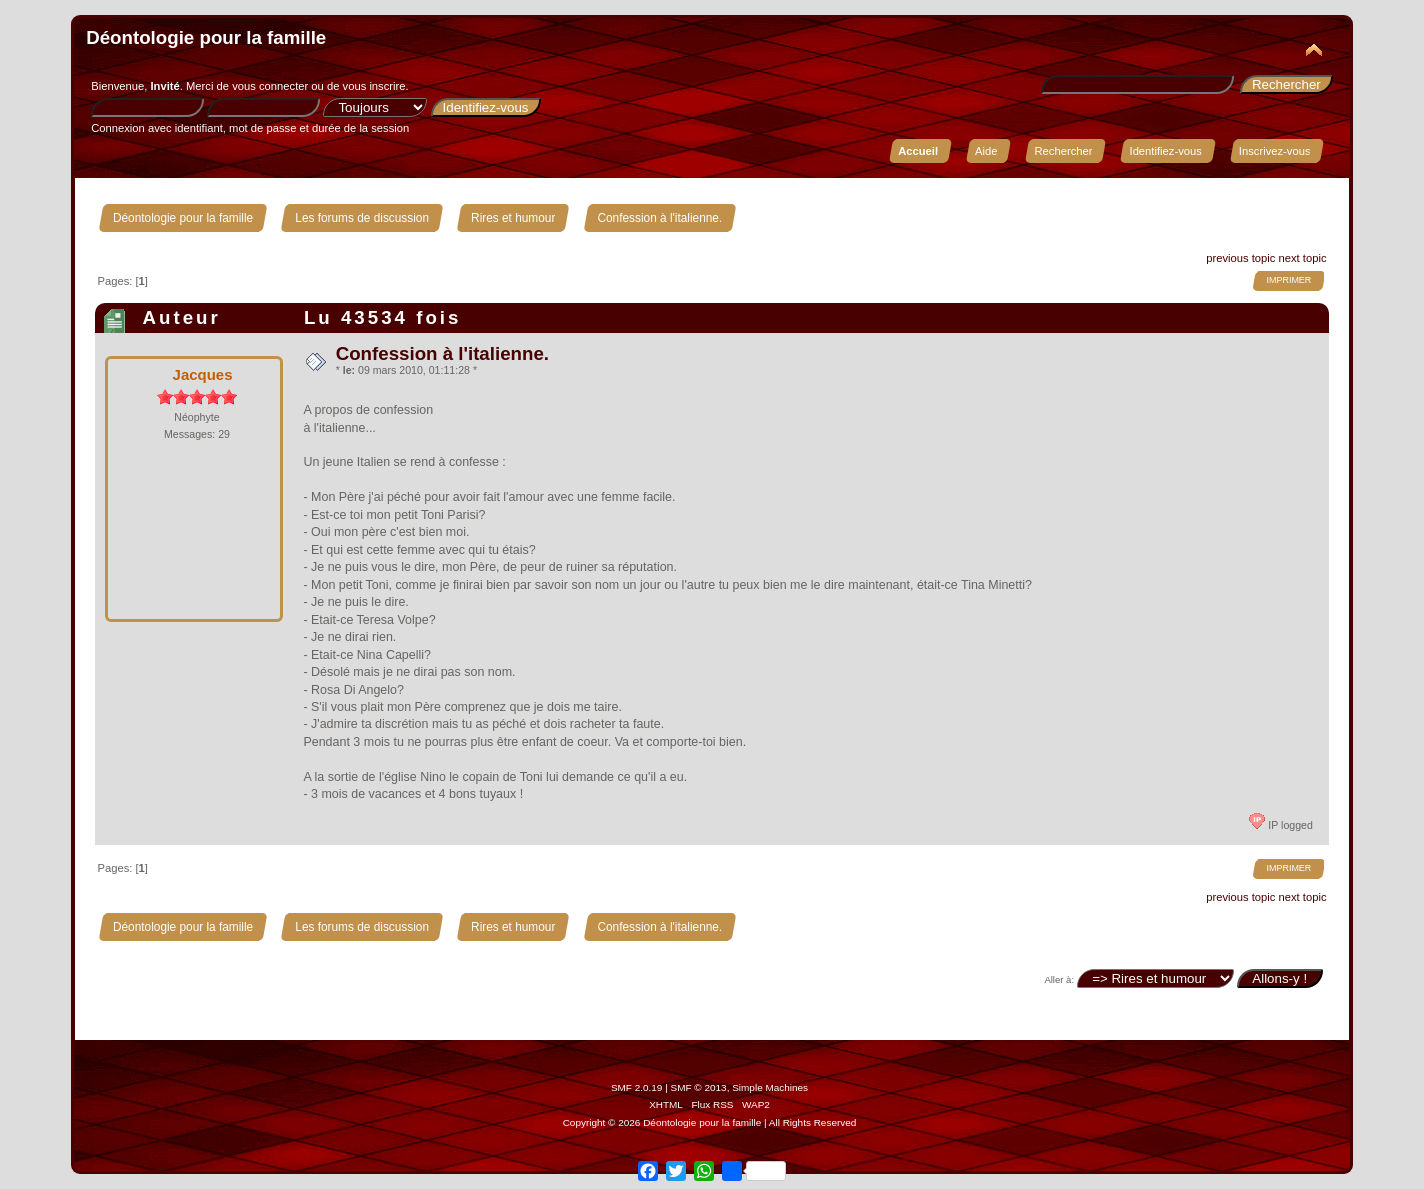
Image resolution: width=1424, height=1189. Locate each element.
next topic (1303, 258)
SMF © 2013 (699, 1087)
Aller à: (1059, 979)
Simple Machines (770, 1087)
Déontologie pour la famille (206, 37)
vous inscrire (374, 86)
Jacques (203, 374)
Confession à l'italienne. (442, 353)
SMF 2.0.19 (637, 1087)
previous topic (1240, 258)
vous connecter (270, 86)
